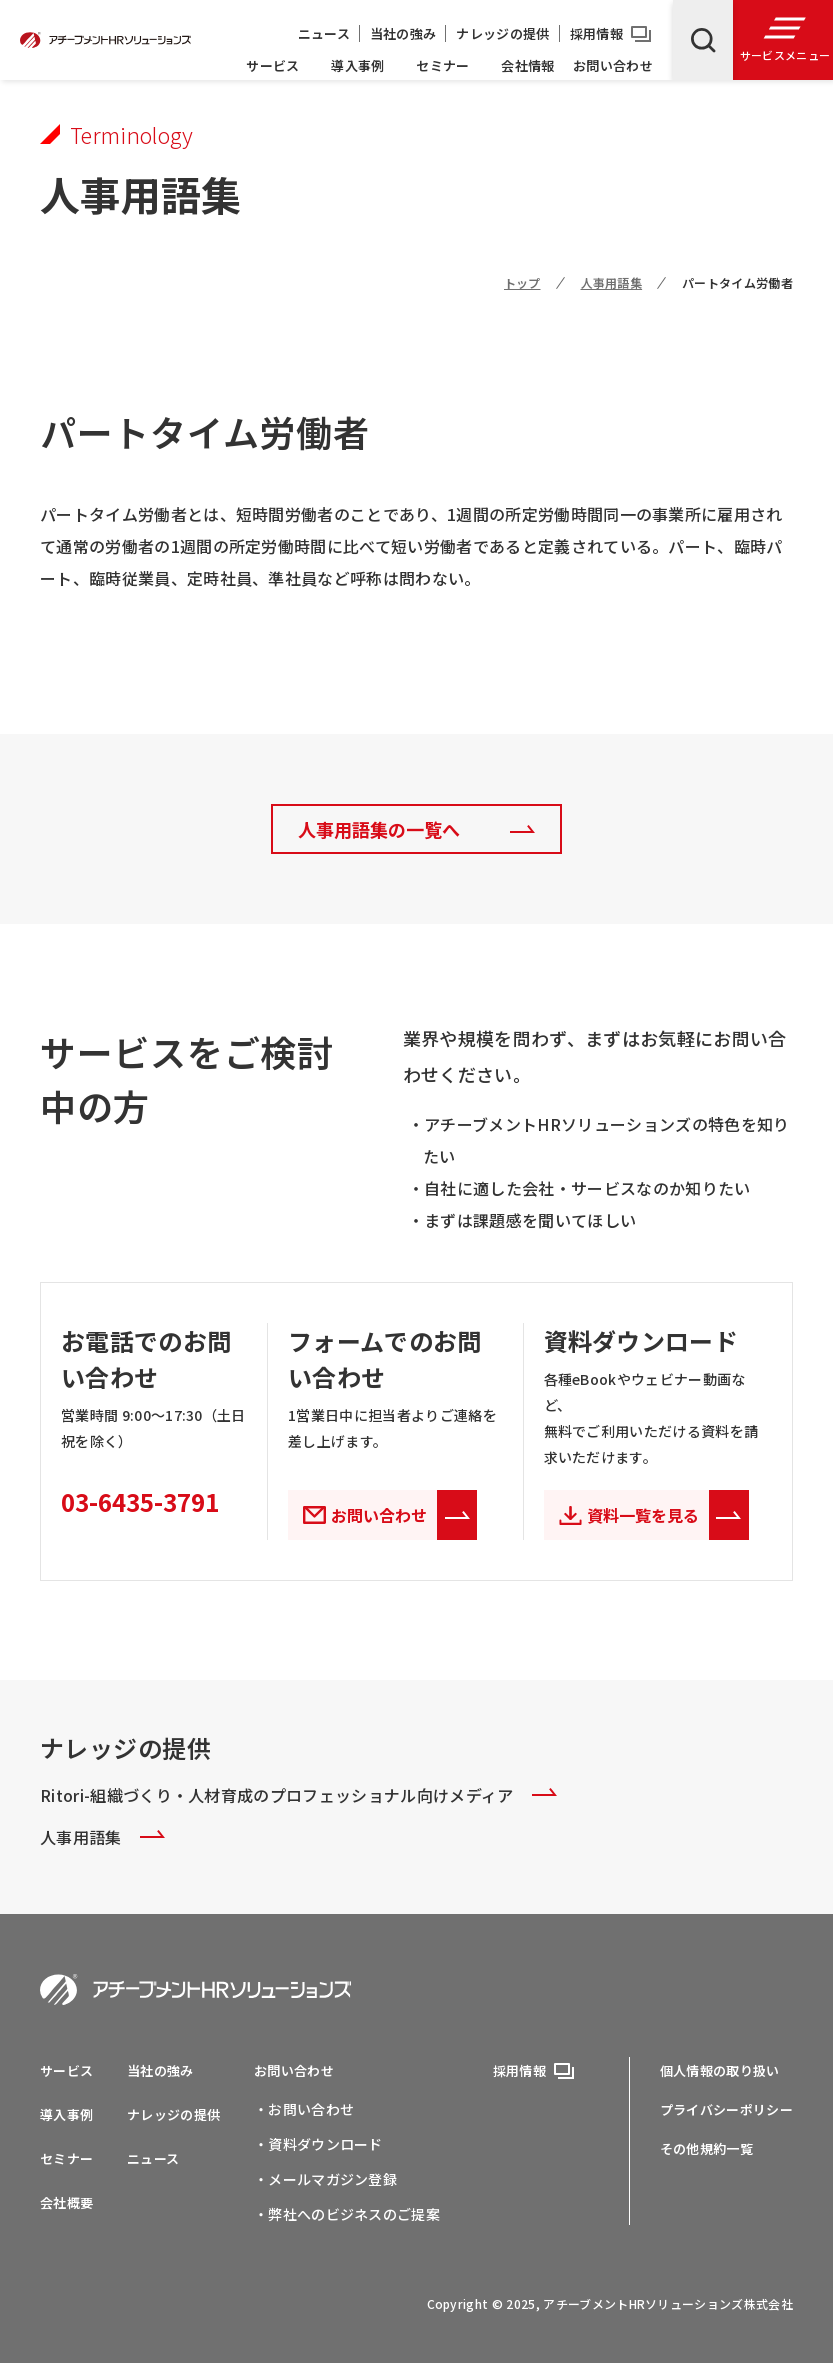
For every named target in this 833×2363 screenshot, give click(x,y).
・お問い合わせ (304, 2109)
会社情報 (527, 65)
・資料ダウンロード (318, 2144)
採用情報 (596, 33)
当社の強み (403, 33)
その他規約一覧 (706, 2148)
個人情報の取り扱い (720, 2070)
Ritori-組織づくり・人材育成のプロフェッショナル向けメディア (298, 1794)
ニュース (324, 33)
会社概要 (66, 2202)
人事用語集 (612, 282)
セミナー (442, 65)
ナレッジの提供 (502, 33)
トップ (522, 282)
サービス (272, 65)
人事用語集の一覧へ (379, 829)
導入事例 (357, 65)
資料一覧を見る (668, 1515)
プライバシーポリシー (726, 2109)
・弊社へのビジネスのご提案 (347, 2214)
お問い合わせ (613, 65)
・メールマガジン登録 (325, 2179)
